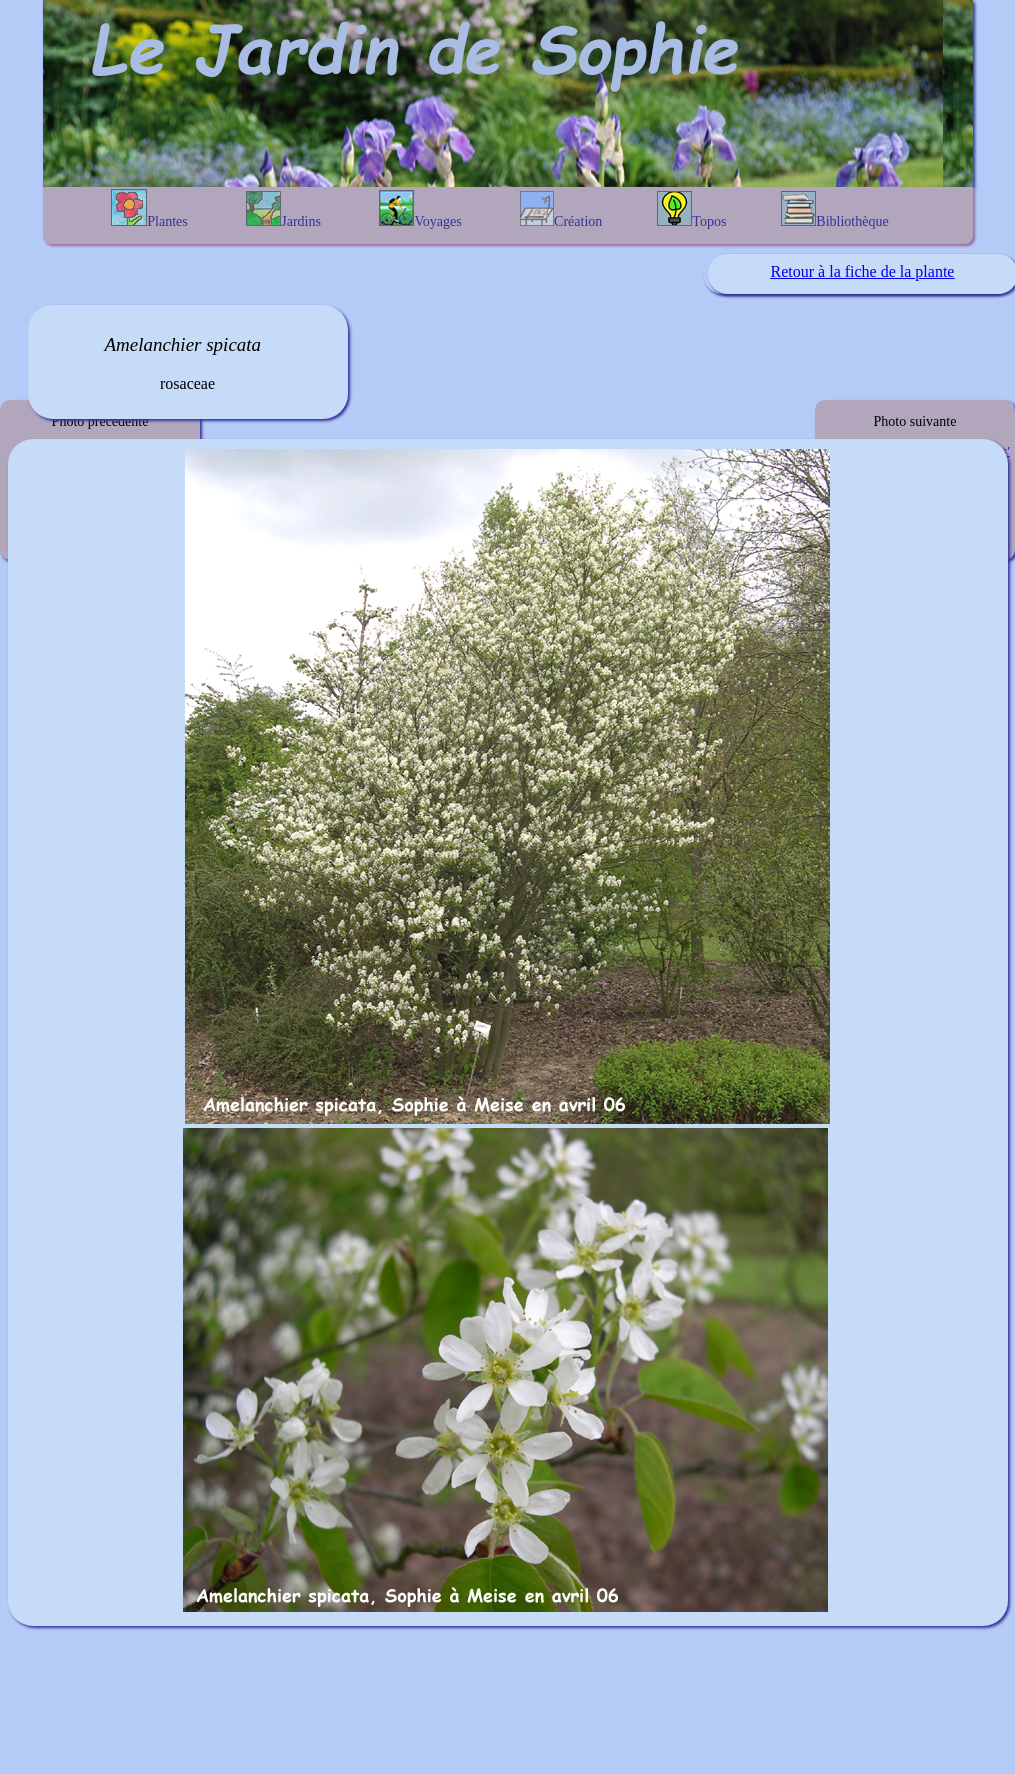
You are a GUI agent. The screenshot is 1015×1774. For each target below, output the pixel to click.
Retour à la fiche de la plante (863, 271)
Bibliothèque (834, 210)
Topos (691, 210)
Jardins (283, 210)
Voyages (420, 209)
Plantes (149, 209)
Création (561, 210)
